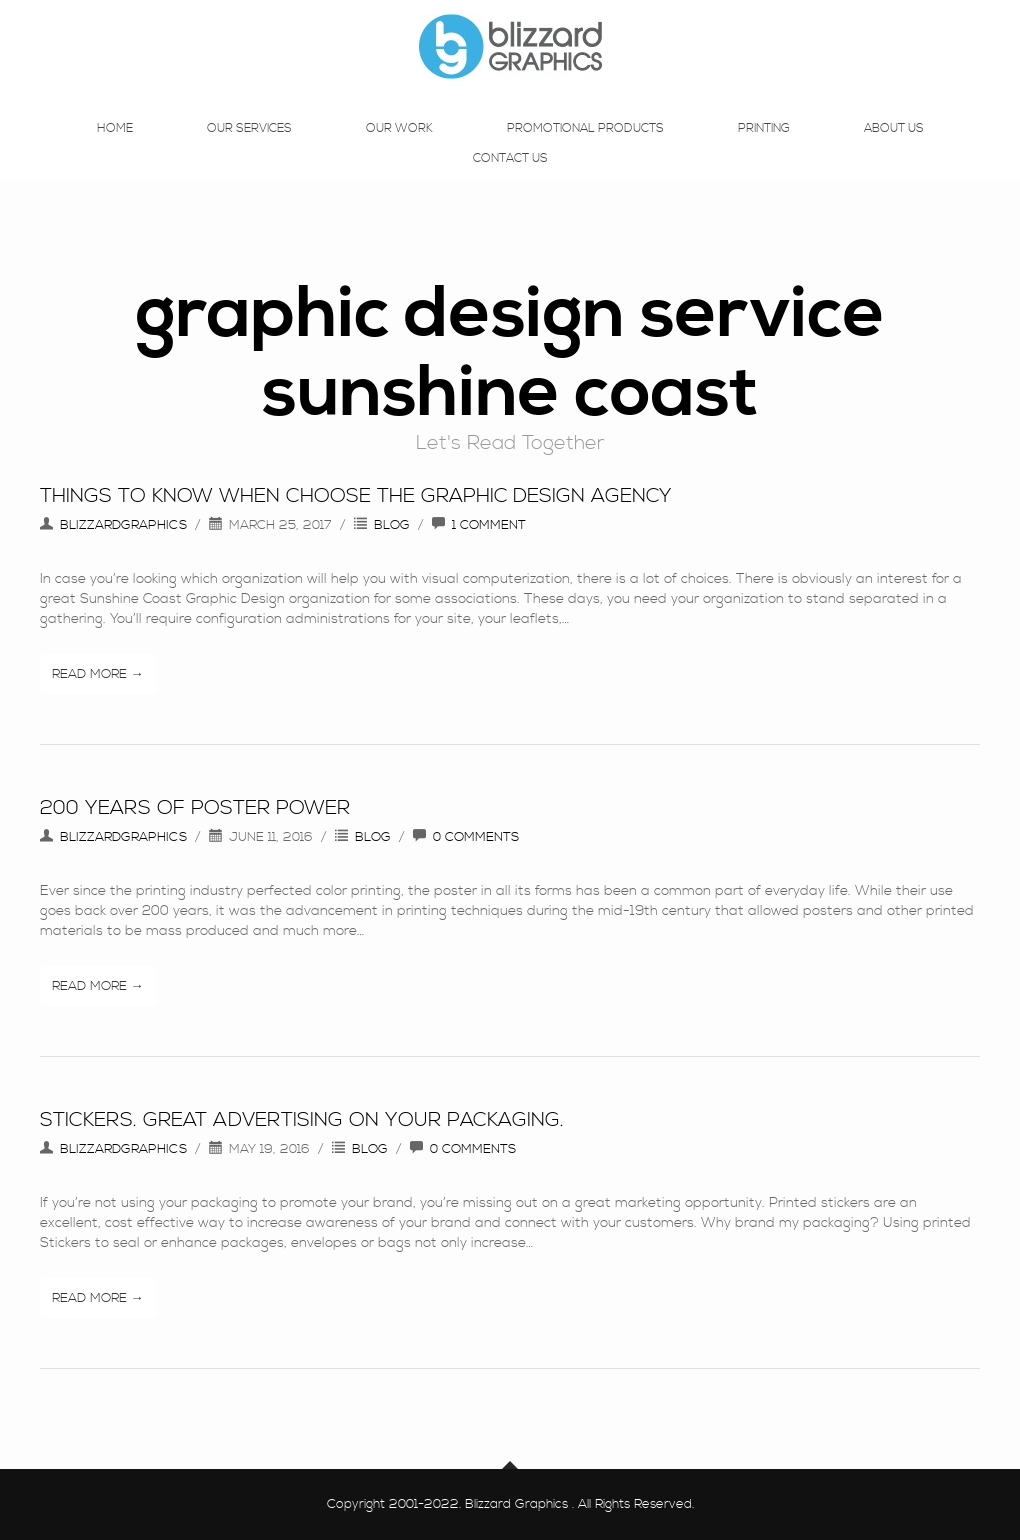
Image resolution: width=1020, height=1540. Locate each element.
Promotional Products (585, 148)
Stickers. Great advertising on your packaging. (302, 1120)
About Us (894, 148)
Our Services (249, 148)
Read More (89, 674)
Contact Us (510, 178)
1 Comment (489, 525)
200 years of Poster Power (195, 808)
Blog (392, 525)
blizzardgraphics (123, 525)
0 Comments (476, 837)
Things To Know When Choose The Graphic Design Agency (356, 496)
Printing (764, 148)
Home (115, 148)
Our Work (399, 148)
